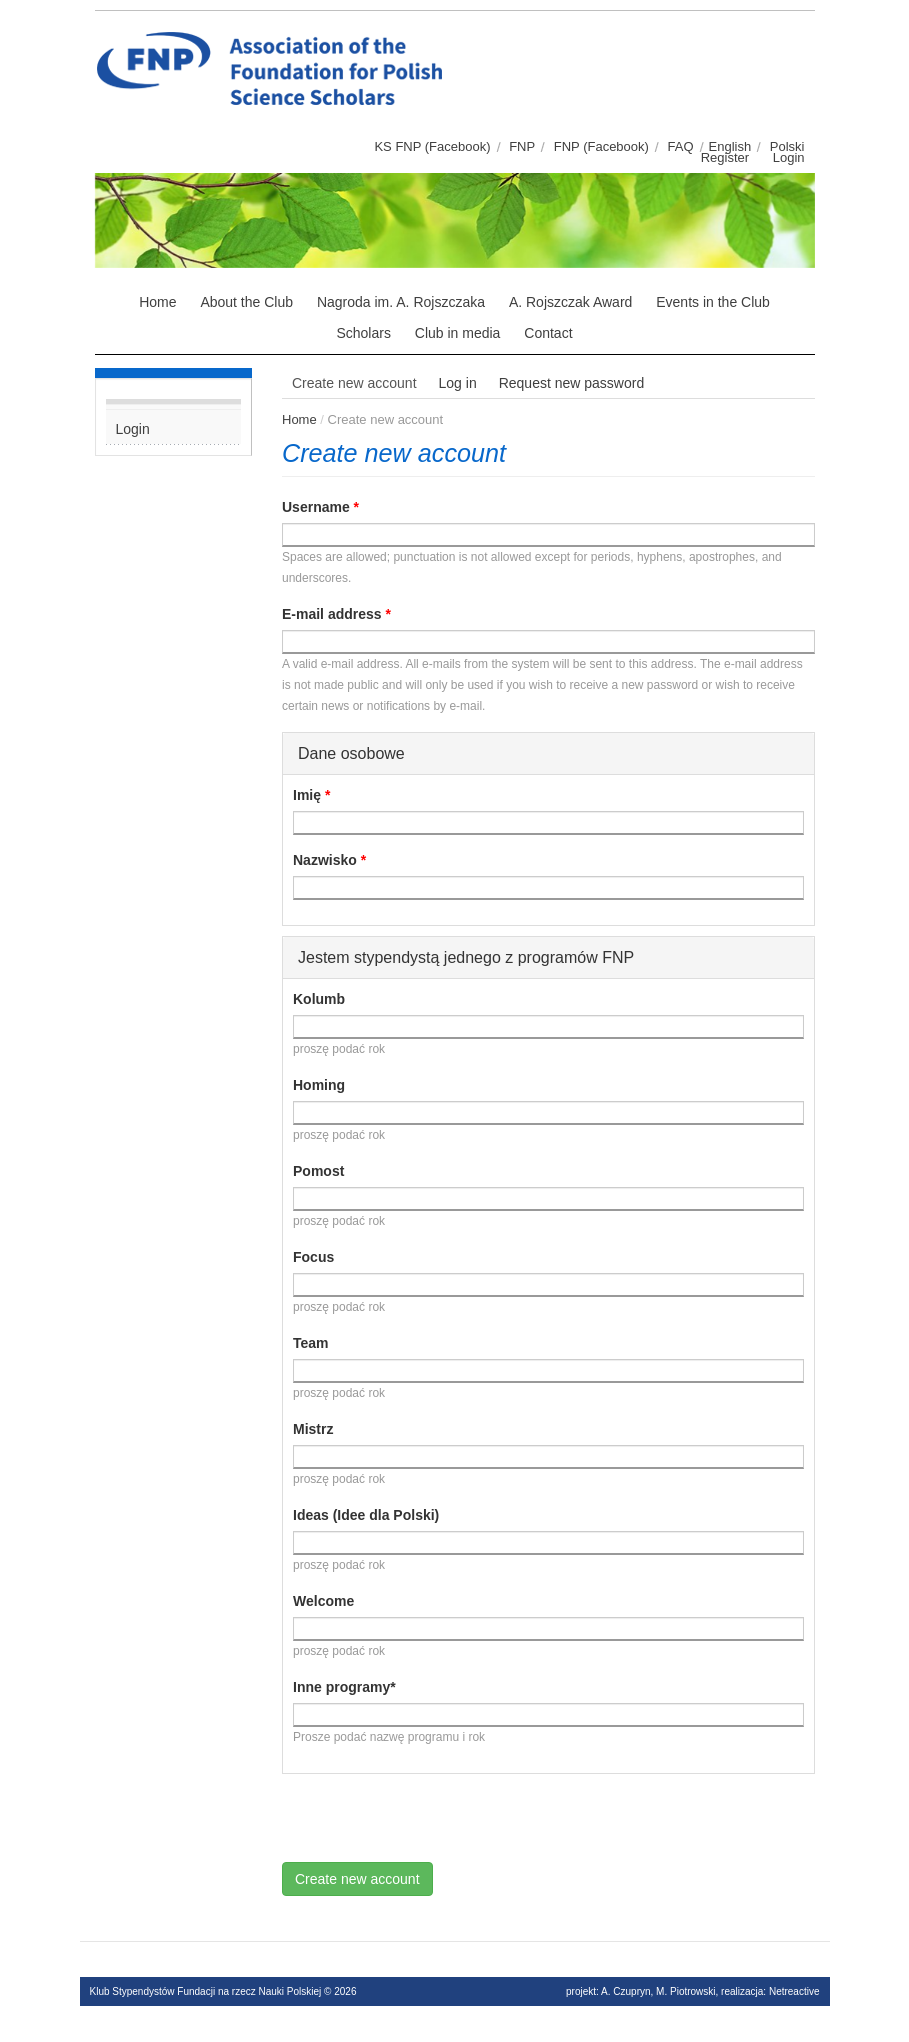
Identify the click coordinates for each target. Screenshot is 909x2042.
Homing (319, 1085)
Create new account (359, 385)
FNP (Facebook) (601, 146)
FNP (522, 146)
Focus (313, 1257)
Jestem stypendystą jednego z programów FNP (466, 957)
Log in (458, 383)
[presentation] (434, 1823)
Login (789, 157)
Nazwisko (329, 860)
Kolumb (319, 999)
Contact (548, 333)
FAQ (681, 146)
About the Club (246, 302)
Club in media (458, 333)
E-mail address (336, 614)
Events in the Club (713, 302)
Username (320, 507)
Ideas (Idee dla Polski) (366, 1515)
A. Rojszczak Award (570, 302)
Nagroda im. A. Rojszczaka (401, 302)
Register (725, 157)
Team (311, 1343)
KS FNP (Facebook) (432, 146)
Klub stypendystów (460, 35)
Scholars (363, 333)
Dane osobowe (351, 753)
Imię (311, 795)
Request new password (572, 383)
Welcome (323, 1601)
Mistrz (313, 1429)
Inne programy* (344, 1687)
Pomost (318, 1171)
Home (157, 302)
